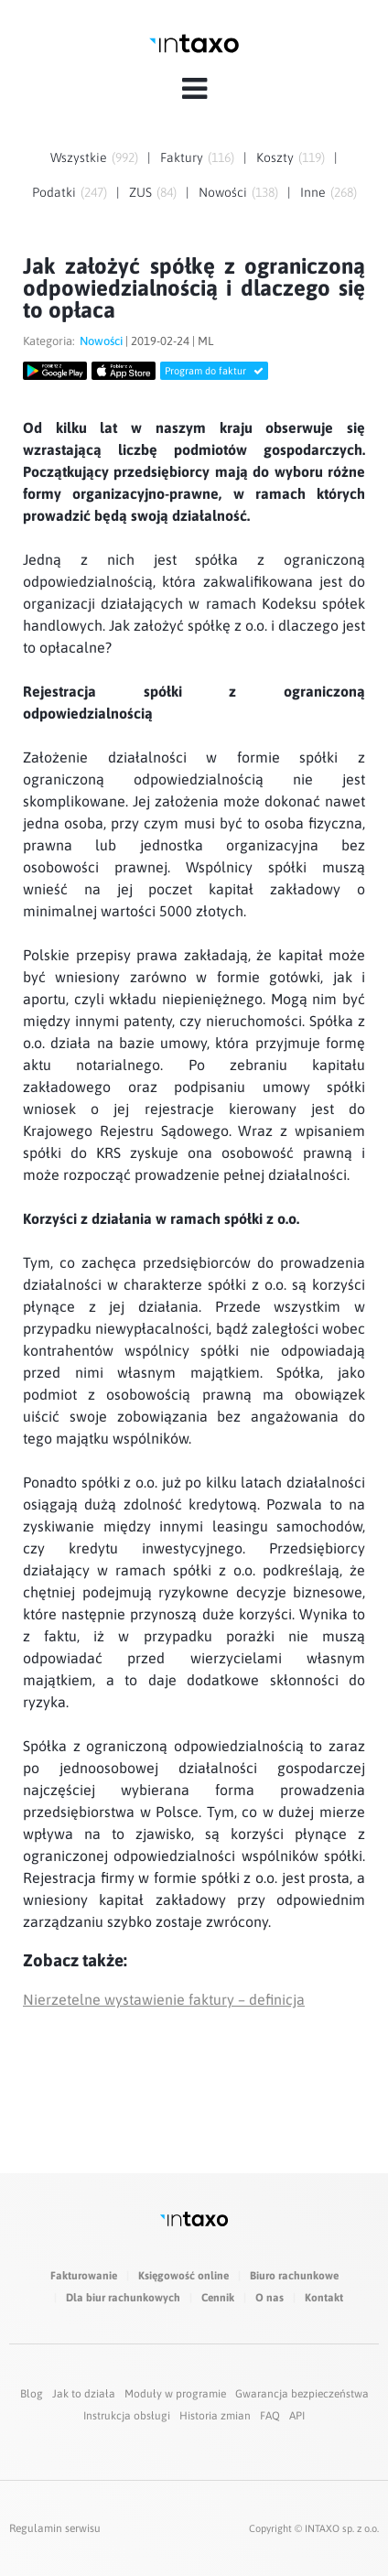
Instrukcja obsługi (126, 2415)
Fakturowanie (83, 2275)
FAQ (270, 2415)
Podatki (54, 192)
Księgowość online (183, 2275)
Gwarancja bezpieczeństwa (302, 2393)
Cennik (217, 2297)
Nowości (223, 192)
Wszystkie (78, 157)
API (297, 2415)
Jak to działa (83, 2393)
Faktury (181, 157)
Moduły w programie (175, 2393)
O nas (269, 2297)
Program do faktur (214, 370)
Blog (31, 2393)
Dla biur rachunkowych (123, 2297)
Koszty (275, 157)
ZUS (140, 192)
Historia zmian (215, 2415)
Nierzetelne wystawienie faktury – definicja (164, 1999)
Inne (313, 192)
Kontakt (324, 2297)
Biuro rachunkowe (294, 2275)
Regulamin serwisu (55, 2528)
